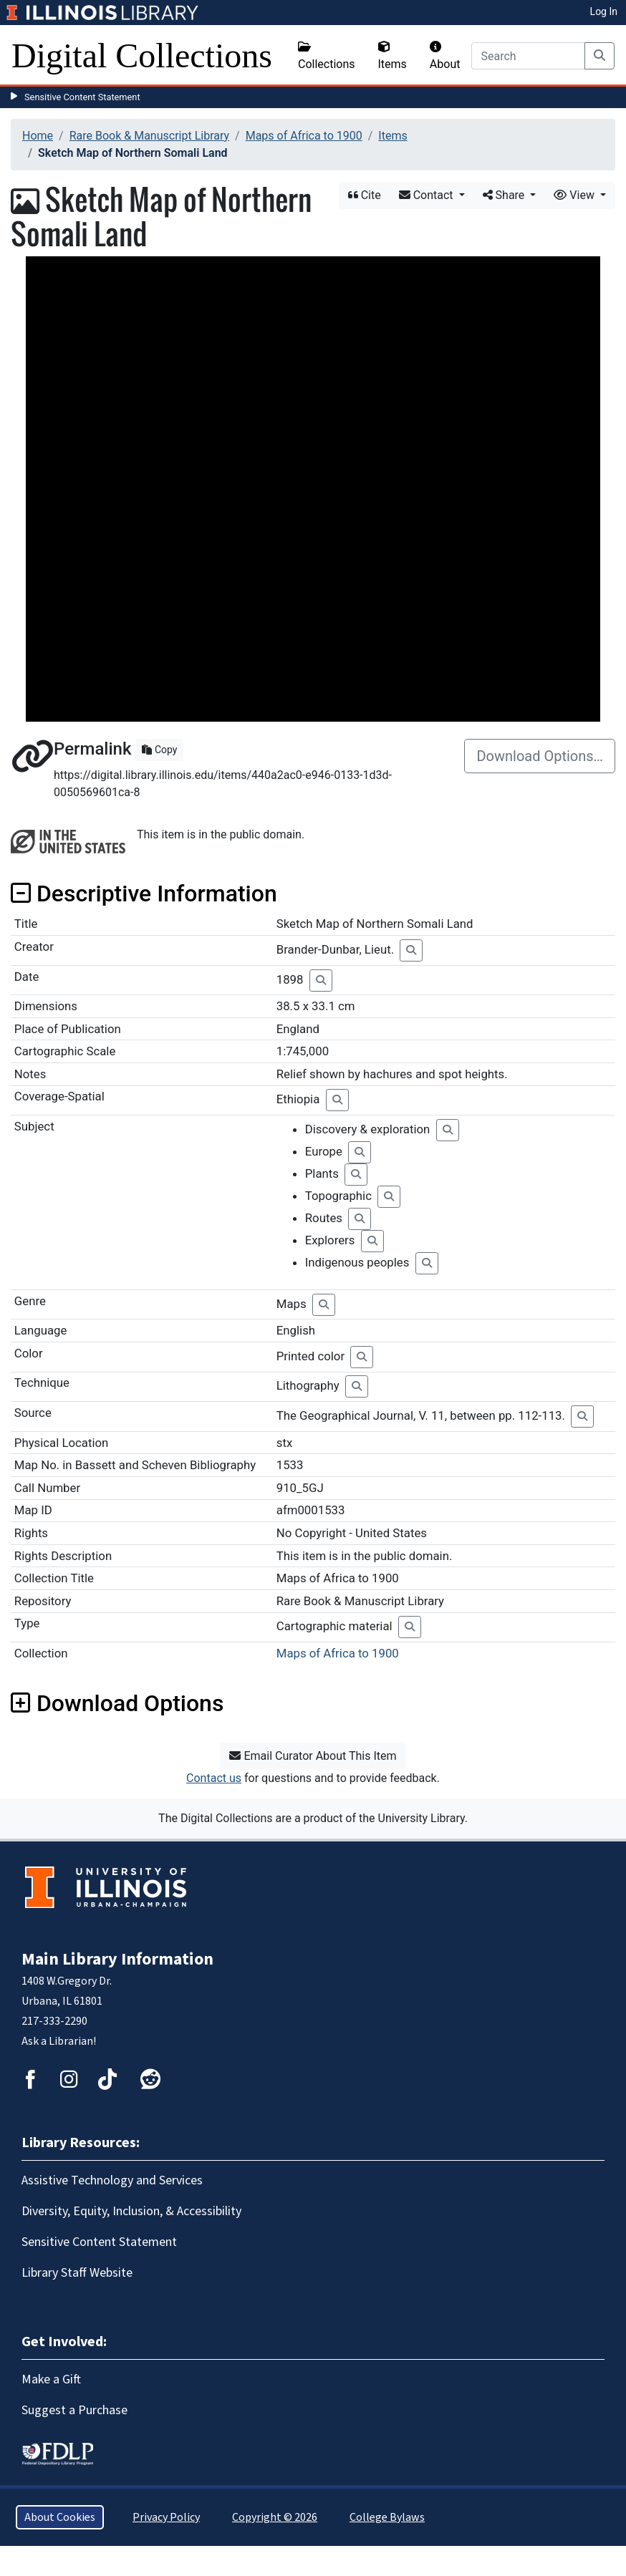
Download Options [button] (117, 1703)
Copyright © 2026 (274, 2517)
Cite (364, 195)
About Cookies (59, 2517)
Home (37, 135)
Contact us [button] (213, 1778)
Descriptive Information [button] (144, 893)
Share (505, 195)
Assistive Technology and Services (112, 2180)
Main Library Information (117, 1959)
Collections (326, 56)
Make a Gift (51, 2379)
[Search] (528, 55)
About (445, 56)
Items (392, 56)
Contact (427, 195)
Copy (159, 749)
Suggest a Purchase (74, 2410)
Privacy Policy (166, 2517)
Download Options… (539, 756)
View (575, 195)
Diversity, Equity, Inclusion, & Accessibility (131, 2211)
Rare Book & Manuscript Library (149, 135)
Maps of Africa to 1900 (304, 135)
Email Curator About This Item (312, 1756)
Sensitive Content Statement (82, 97)
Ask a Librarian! (58, 2041)
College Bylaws (387, 2517)
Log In (603, 11)
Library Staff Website (77, 2273)
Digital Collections (141, 55)
